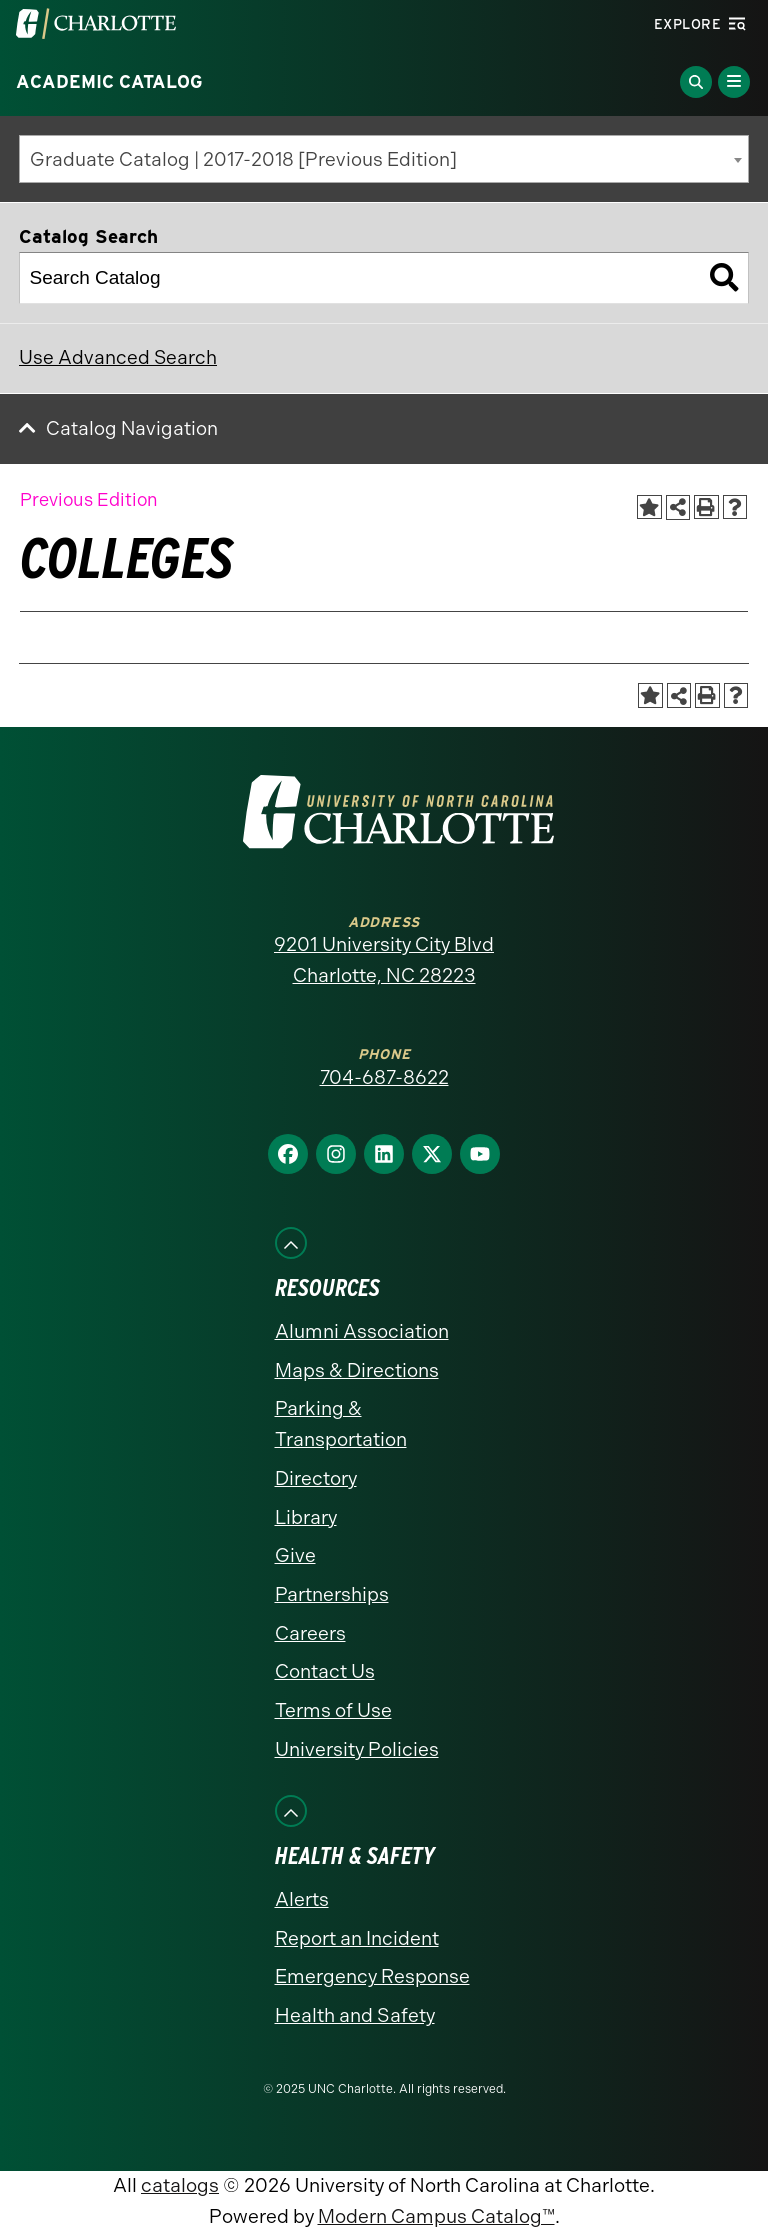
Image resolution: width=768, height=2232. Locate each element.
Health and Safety (355, 2015)
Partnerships (332, 1594)
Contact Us (325, 1671)
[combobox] (384, 159)
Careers (310, 1633)
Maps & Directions (357, 1370)
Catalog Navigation (132, 428)
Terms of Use (333, 1710)
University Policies (357, 1749)
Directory (316, 1478)
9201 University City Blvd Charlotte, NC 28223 (384, 960)
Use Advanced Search (118, 357)
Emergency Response (372, 1976)
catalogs (180, 2185)
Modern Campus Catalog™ (436, 2216)
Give (295, 1555)
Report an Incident (357, 1938)
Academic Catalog (109, 82)
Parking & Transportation (341, 1424)
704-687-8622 (384, 1077)
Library (306, 1517)
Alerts (302, 1899)
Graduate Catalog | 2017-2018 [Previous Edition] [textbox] (243, 159)
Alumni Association (362, 1331)
